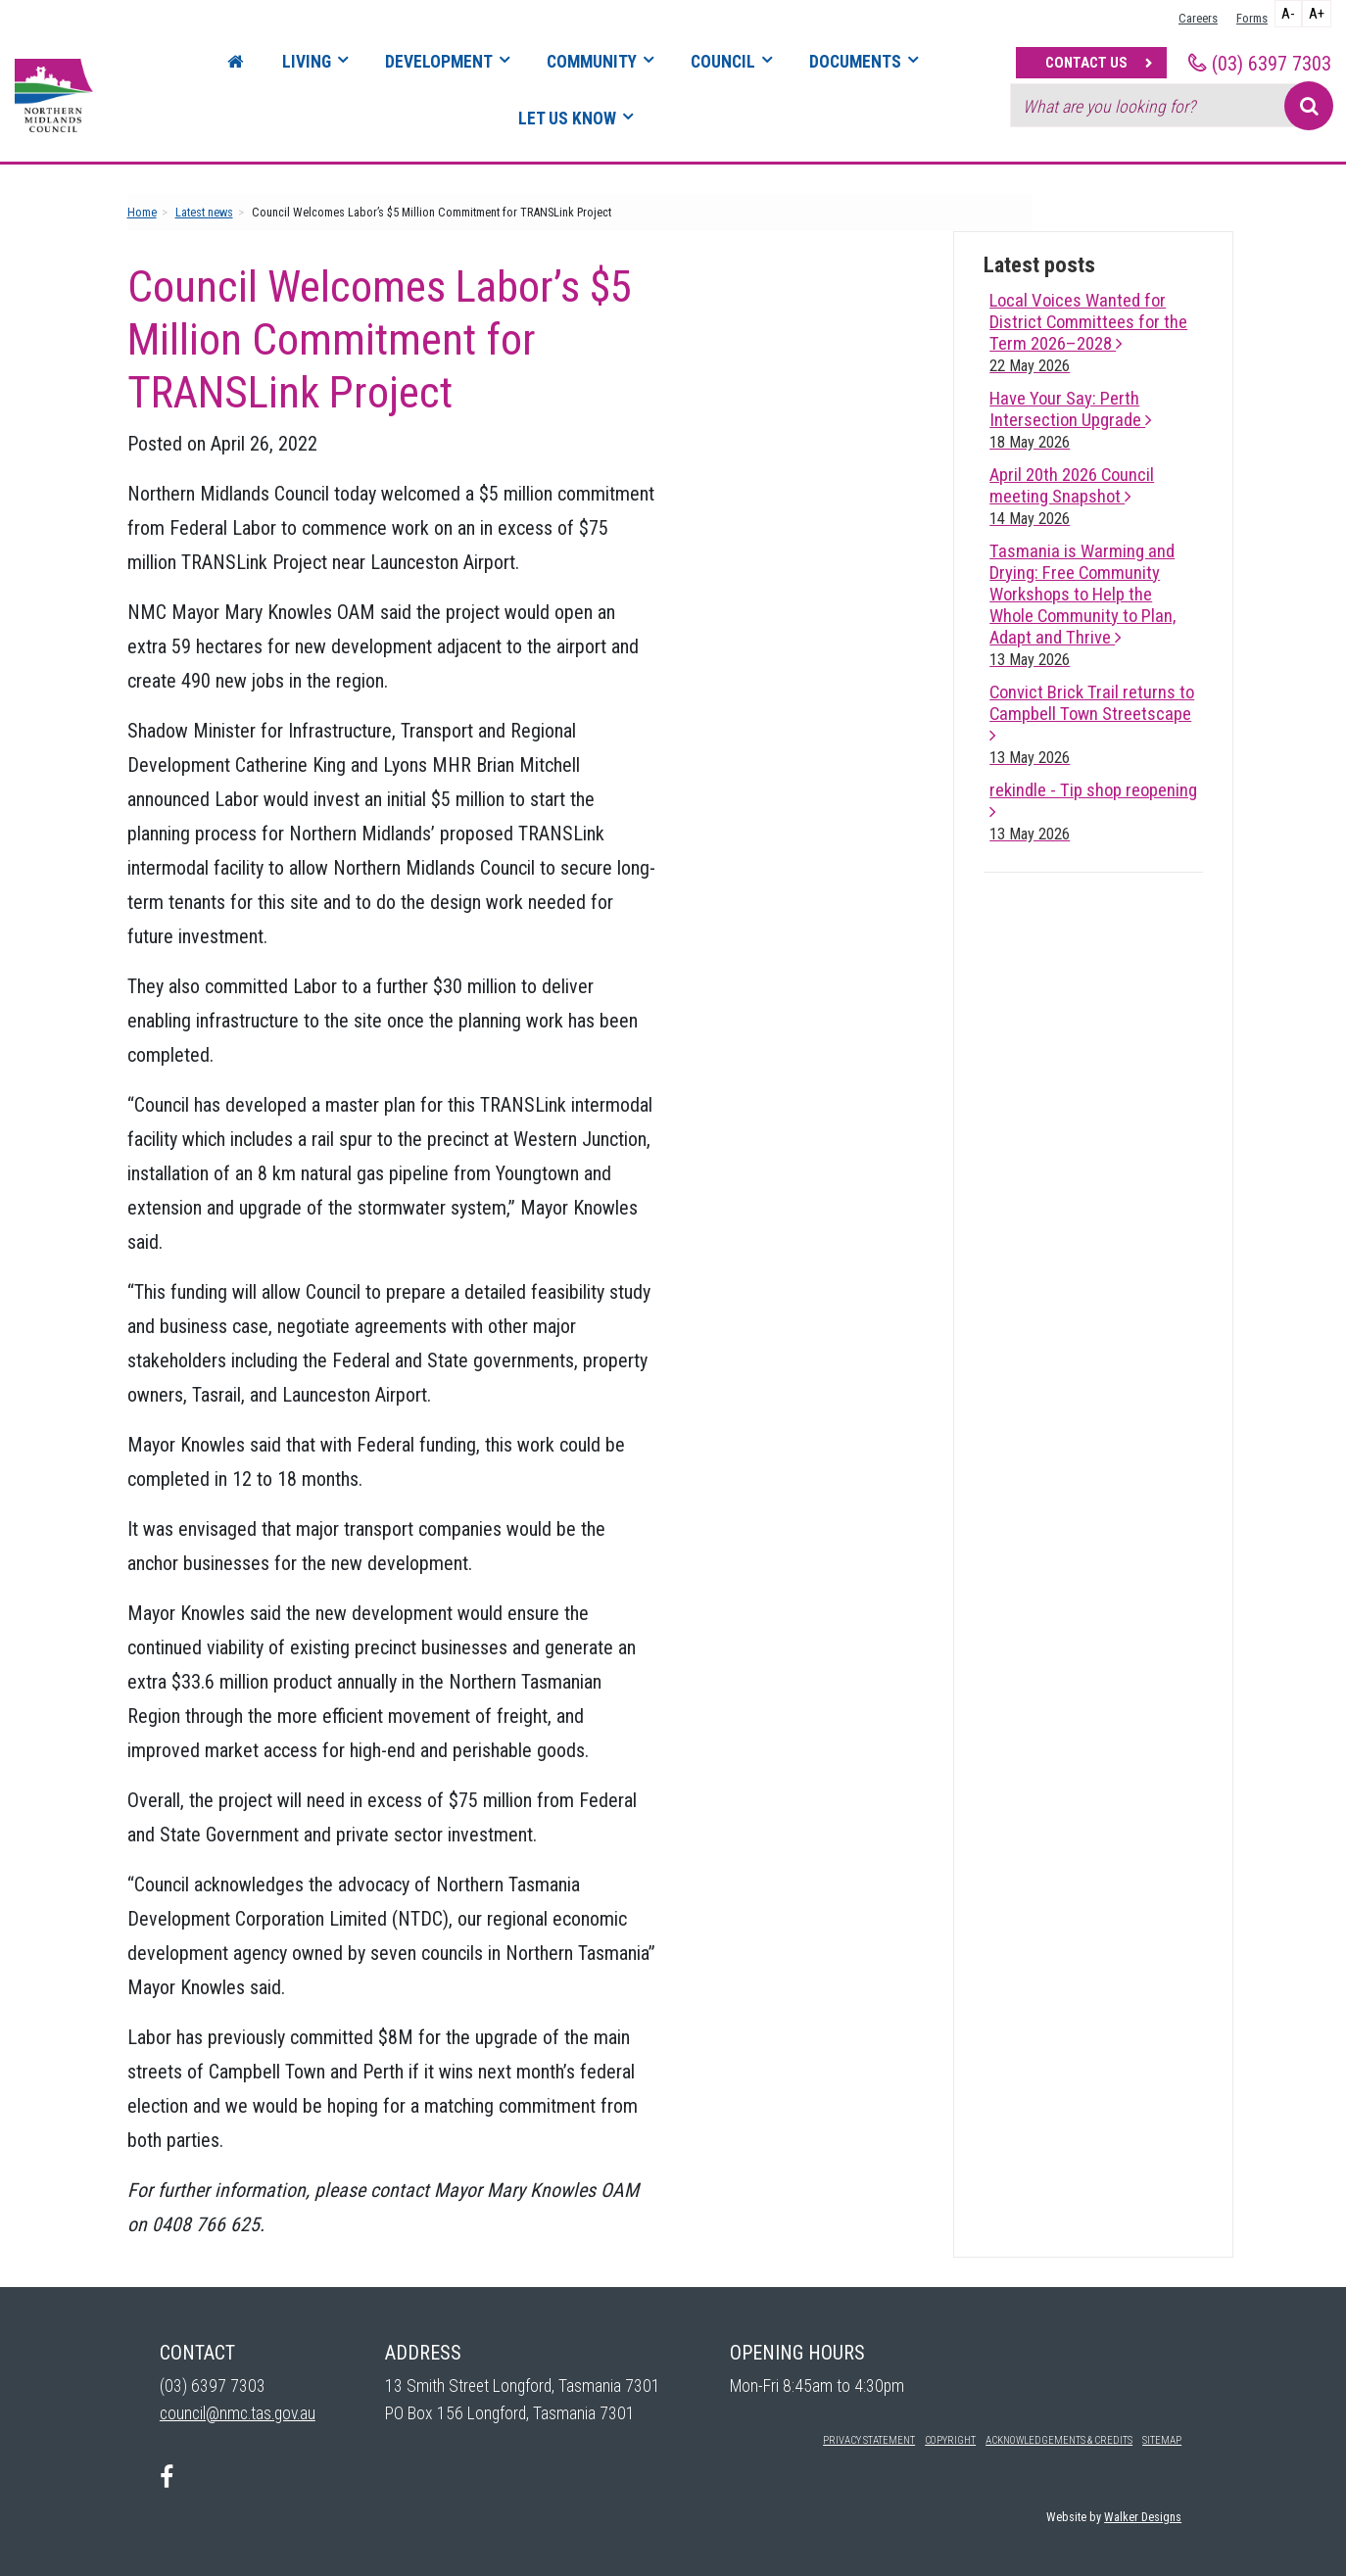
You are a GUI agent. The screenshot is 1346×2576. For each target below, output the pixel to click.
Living (306, 62)
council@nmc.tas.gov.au (237, 2413)
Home (142, 212)
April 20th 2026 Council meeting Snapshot (1071, 496)
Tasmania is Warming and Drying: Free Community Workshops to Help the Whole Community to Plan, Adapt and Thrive (1082, 605)
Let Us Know (567, 118)
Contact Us (1086, 63)
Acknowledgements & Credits (1058, 2440)
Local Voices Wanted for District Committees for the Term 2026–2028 (1088, 332)
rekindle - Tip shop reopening (1093, 811)
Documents (855, 62)
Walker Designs (1142, 2516)
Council (723, 62)
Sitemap (1161, 2440)
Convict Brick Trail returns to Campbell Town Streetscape (1091, 724)
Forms (1252, 18)
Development (439, 62)
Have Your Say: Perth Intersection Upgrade (1070, 420)
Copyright (950, 2440)
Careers (1198, 18)
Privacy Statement (869, 2440)
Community (592, 62)
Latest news (204, 212)
